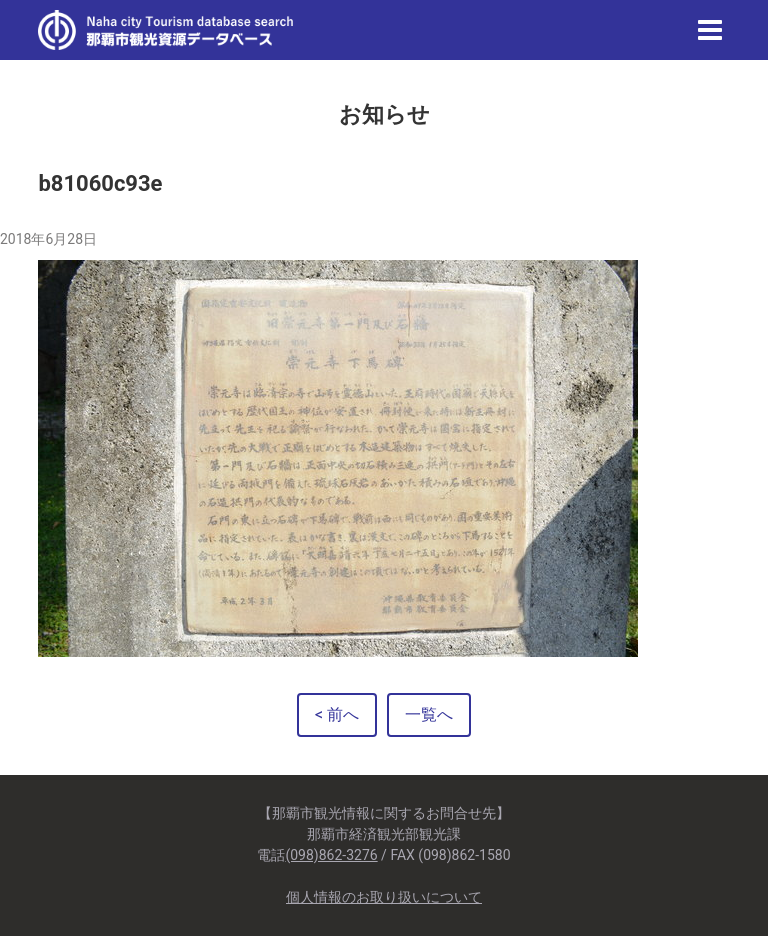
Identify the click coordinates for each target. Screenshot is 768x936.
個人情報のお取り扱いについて (384, 897)
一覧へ (429, 714)
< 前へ (337, 714)
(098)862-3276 (331, 855)
